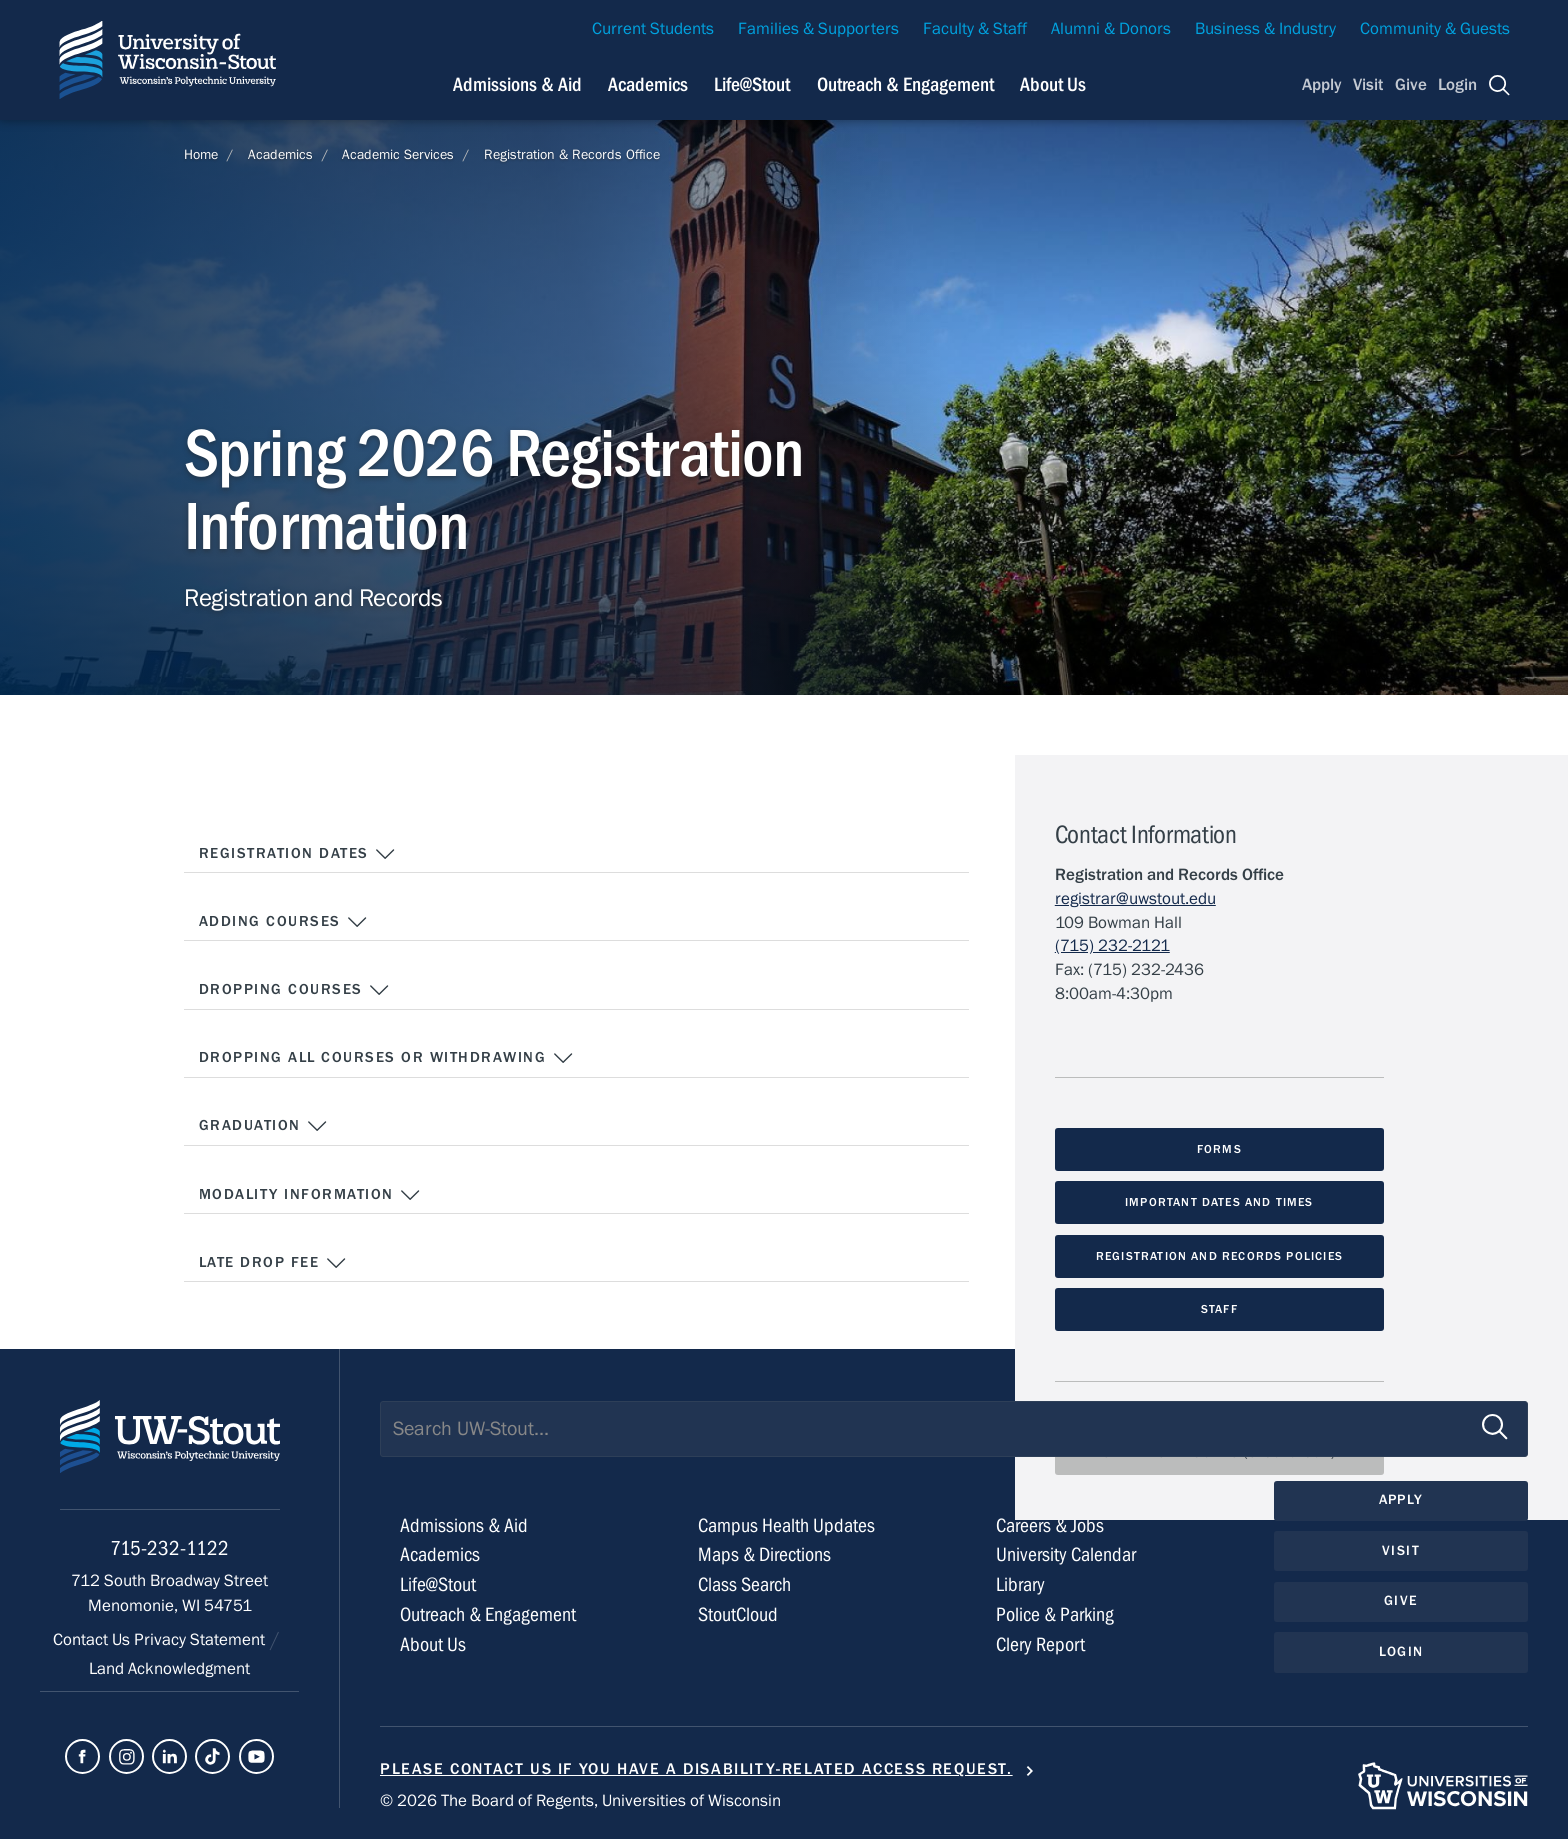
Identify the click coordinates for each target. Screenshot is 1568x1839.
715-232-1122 (169, 1548)
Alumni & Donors (1111, 29)
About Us (1053, 84)
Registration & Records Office (572, 155)
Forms (1219, 1149)
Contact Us (93, 1640)
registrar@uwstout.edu (1135, 899)
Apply (1322, 85)
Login (1457, 85)
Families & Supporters (818, 29)
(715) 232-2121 (1112, 946)
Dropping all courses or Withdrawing (386, 1058)
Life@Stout (438, 1584)
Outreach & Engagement (488, 1614)
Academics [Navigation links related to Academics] (648, 84)
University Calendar (1066, 1554)
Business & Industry (1265, 29)
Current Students (653, 29)
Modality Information (310, 1195)
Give (1411, 85)
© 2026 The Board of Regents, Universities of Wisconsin (580, 1801)
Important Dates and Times (1219, 1202)
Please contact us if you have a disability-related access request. (696, 1769)
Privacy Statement (201, 1640)
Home (201, 155)
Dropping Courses (295, 990)
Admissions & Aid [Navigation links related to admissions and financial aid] (517, 84)
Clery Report (1040, 1644)
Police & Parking (1055, 1614)
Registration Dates (298, 854)
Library (1020, 1584)
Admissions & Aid (464, 1525)
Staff (1219, 1309)
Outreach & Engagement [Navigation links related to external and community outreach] (905, 84)
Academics (280, 155)
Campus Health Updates (786, 1525)
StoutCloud (738, 1614)
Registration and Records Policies (1219, 1256)
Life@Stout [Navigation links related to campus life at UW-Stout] (752, 84)
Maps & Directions (764, 1554)
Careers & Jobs (1050, 1525)
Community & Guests (1435, 29)
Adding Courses (284, 922)
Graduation (264, 1126)
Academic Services (398, 155)
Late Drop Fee (273, 1263)
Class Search (744, 1584)
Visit (1368, 85)
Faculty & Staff (975, 29)
